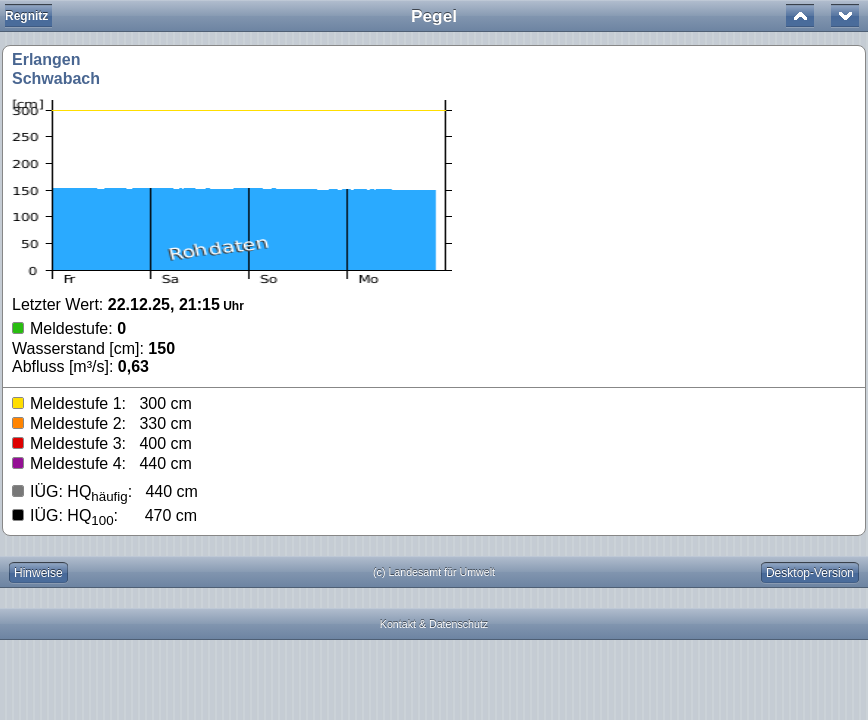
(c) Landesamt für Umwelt (434, 572)
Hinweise (38, 573)
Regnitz (26, 16)
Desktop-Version (810, 573)
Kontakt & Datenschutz (434, 624)
